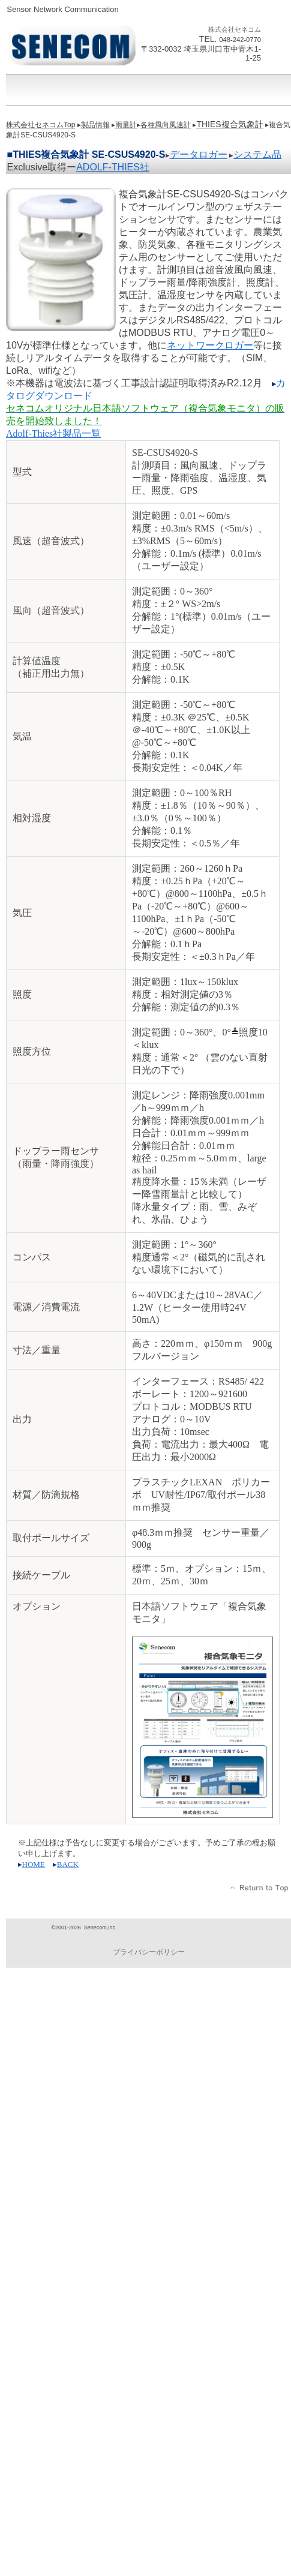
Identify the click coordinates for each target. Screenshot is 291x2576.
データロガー (198, 154)
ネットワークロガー (210, 345)
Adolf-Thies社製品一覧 (53, 433)
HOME (33, 1864)
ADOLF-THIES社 (112, 167)
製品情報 (95, 125)
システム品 (257, 154)
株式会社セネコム (75, 46)
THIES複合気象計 (229, 124)
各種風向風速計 (165, 125)
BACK (68, 1864)
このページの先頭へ (259, 1888)
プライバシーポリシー (149, 1952)
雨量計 (126, 125)
